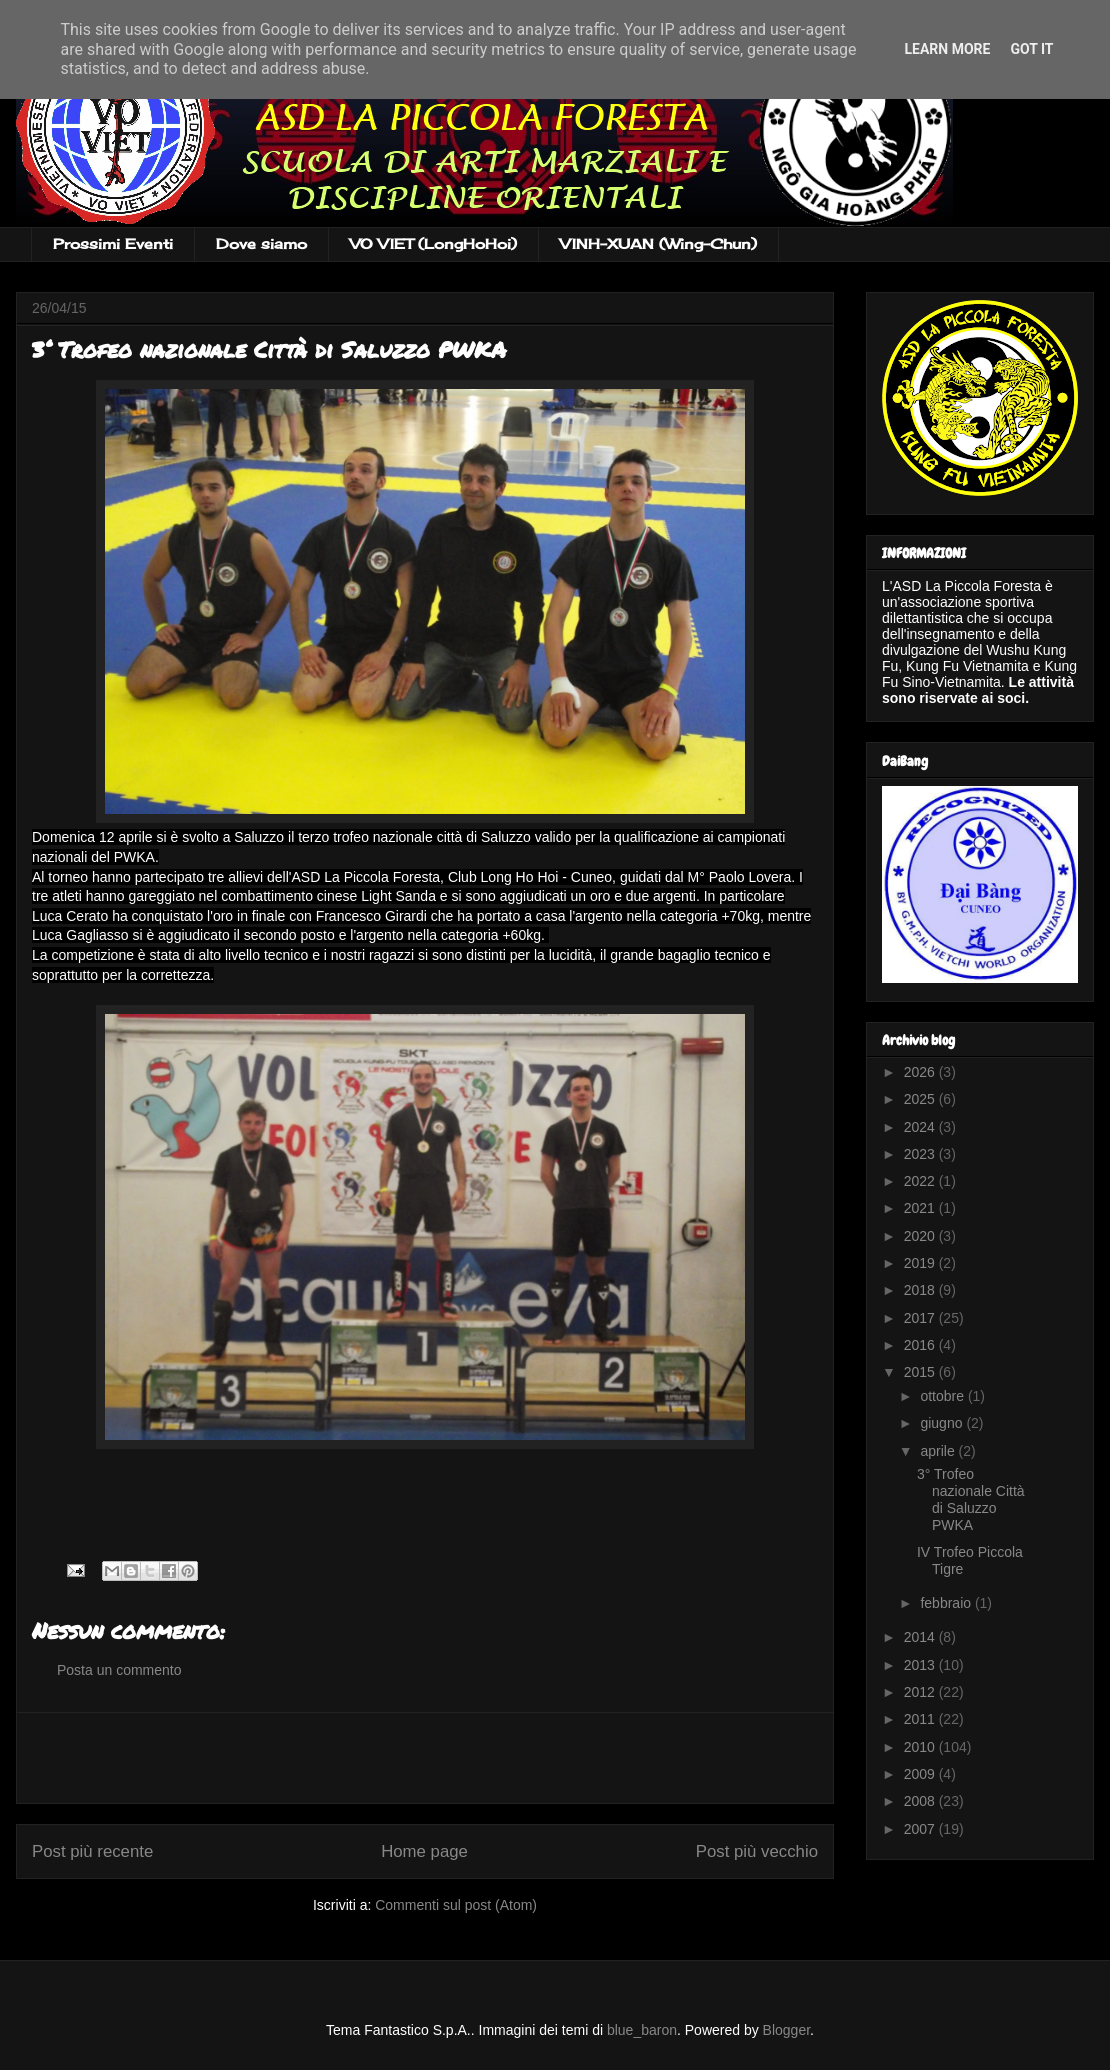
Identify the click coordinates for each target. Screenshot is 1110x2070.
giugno (943, 1423)
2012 (921, 1692)
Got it (1031, 49)
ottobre (943, 1396)
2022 (921, 1181)
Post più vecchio (757, 1851)
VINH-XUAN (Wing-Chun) (658, 243)
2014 (921, 1637)
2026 (921, 1072)
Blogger (786, 2030)
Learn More (947, 49)
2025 (921, 1099)
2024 (921, 1127)
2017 (921, 1318)
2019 (921, 1263)
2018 (921, 1290)
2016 (921, 1345)
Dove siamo (261, 243)
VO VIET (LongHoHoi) (433, 243)
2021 (921, 1208)
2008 (921, 1801)
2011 (921, 1719)
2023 (921, 1154)
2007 (921, 1829)
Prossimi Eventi (113, 243)
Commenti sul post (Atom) (456, 1905)
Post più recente (92, 1851)
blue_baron (642, 2030)
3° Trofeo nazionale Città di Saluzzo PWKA (971, 1499)
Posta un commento (119, 1670)
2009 (921, 1774)
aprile (939, 1451)
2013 (921, 1665)
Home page (424, 1851)
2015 (921, 1372)
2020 (921, 1236)
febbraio (947, 1603)
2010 (921, 1747)
